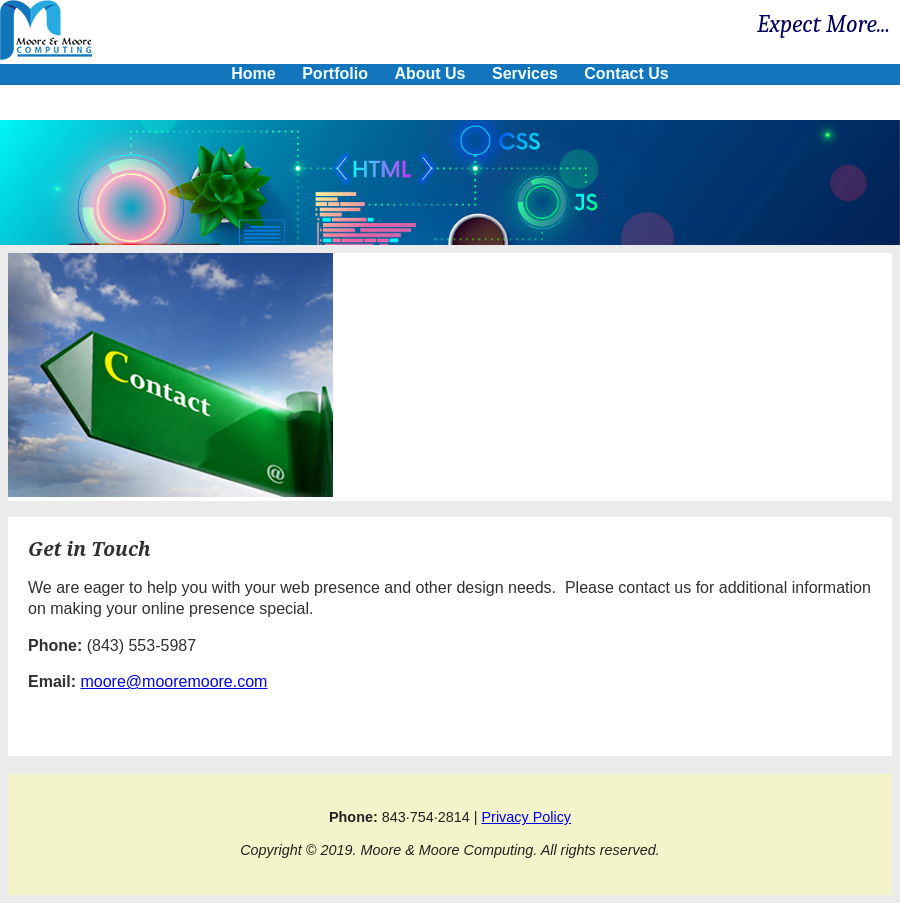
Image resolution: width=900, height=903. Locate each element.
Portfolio (335, 73)
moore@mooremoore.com (173, 681)
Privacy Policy (526, 817)
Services (525, 73)
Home (253, 73)
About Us (429, 73)
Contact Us (626, 73)
